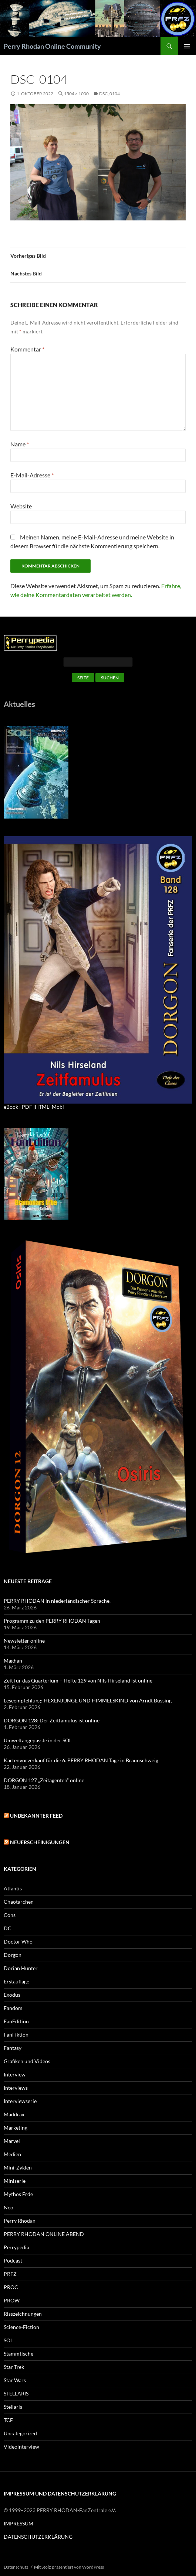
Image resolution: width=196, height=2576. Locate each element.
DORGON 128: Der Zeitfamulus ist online (51, 1720)
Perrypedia (16, 2247)
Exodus (12, 1995)
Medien (12, 2154)
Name (19, 443)
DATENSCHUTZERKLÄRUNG (38, 2537)
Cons (10, 1915)
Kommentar (27, 349)
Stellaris (13, 2407)
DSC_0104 (109, 93)
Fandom (13, 2008)
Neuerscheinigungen (40, 1842)
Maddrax (14, 2114)
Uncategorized (20, 2433)
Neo (8, 2207)
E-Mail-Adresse (32, 475)
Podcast (13, 2260)
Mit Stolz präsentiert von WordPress (69, 2567)
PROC (11, 2287)
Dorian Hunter (21, 1968)
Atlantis (13, 1888)
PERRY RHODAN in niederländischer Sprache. (57, 1601)
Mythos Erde (18, 2194)
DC (7, 1928)
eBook (11, 1107)
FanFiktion (16, 2034)
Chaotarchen (19, 1901)
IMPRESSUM (18, 2523)
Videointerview (21, 2446)
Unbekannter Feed (36, 1815)
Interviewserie (20, 2101)
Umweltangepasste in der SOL (38, 1740)
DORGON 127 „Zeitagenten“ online (44, 1780)
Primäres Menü (187, 46)
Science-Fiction (21, 2327)
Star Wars (15, 2380)
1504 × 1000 (76, 93)
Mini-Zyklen (18, 2167)
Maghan (13, 1660)
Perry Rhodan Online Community (52, 46)
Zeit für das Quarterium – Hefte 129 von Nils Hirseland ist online (78, 1680)
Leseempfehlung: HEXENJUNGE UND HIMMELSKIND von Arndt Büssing (88, 1700)
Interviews (16, 2088)
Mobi (58, 1107)
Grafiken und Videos (27, 2061)
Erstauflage (16, 1981)
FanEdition (16, 2021)
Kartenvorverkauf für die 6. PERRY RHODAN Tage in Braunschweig (81, 1760)
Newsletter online (24, 1640)
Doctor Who (18, 1941)
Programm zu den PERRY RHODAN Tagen (52, 1621)
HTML (42, 1107)
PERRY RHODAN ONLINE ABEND (44, 2234)
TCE (8, 2420)
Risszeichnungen (23, 2314)
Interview (15, 2074)
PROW (12, 2300)
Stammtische (18, 2353)
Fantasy (12, 2048)
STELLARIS (16, 2393)
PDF (27, 1107)
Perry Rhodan (20, 2220)
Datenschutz (16, 2567)
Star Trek (14, 2367)
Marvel (12, 2141)
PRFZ (10, 2274)
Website (21, 506)
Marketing (15, 2127)
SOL (8, 2340)
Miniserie (15, 2181)
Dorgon (12, 1955)
